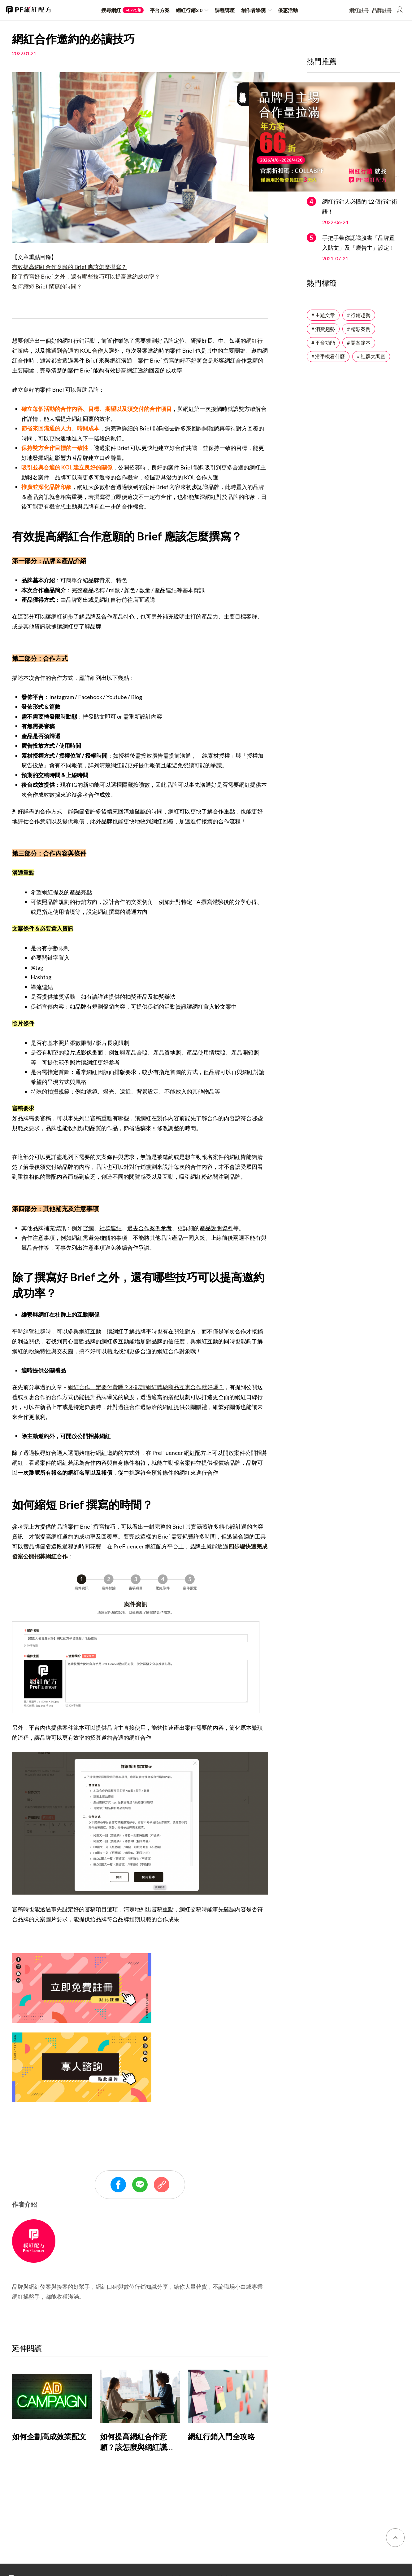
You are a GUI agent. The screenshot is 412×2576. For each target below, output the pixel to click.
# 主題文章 (323, 315)
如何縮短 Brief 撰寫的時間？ (47, 286)
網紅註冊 (359, 10)
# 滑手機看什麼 (328, 356)
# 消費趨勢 (323, 329)
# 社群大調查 (371, 356)
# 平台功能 (323, 343)
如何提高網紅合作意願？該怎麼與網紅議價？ (133, 2447)
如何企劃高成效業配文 (49, 2436)
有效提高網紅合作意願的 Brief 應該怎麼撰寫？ (69, 266)
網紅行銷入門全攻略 (221, 2436)
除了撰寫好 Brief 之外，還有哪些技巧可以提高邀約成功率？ (86, 276)
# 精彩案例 (359, 329)
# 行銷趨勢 (359, 315)
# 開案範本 (359, 343)
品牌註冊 (382, 10)
